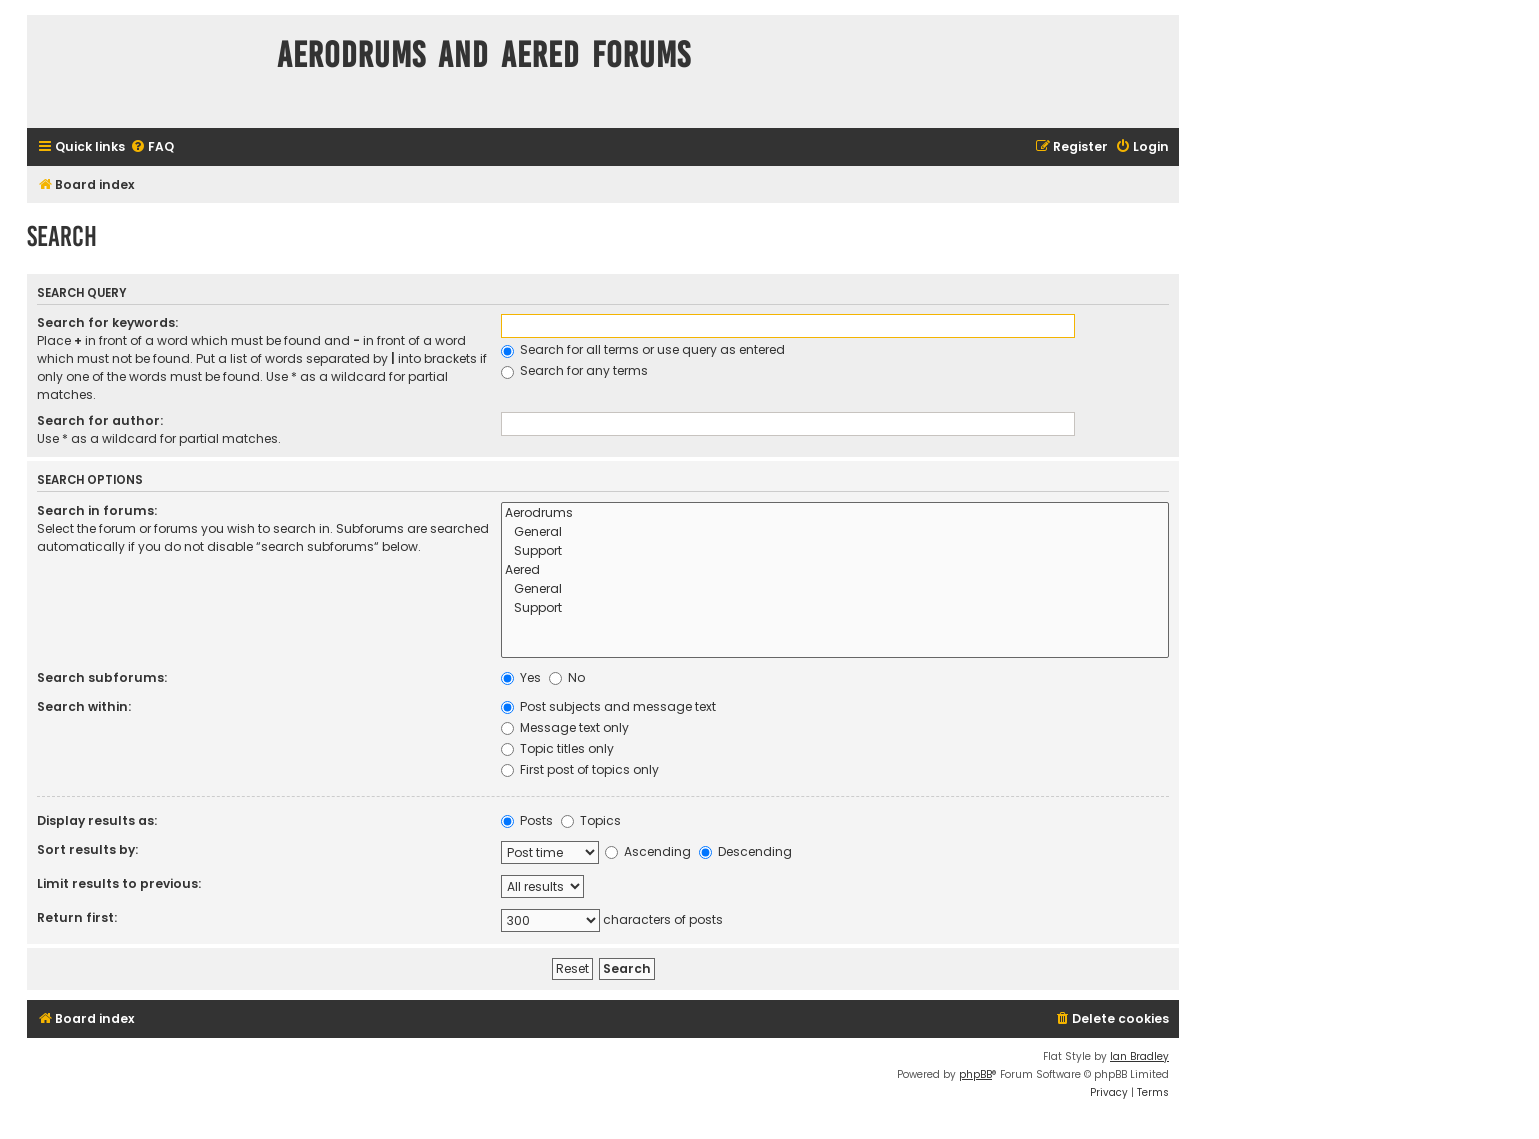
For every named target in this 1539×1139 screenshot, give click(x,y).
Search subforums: (102, 677)
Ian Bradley (1139, 1056)
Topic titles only (557, 748)
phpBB (975, 1074)
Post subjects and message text (608, 706)
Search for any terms (574, 370)
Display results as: (97, 820)
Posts (527, 820)
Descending (745, 851)
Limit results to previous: (119, 883)
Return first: (77, 917)
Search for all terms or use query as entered (643, 349)
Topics (591, 820)
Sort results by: (87, 849)
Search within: (84, 706)
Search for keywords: (107, 322)
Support (835, 551)
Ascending (648, 851)
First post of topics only (580, 769)
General (835, 532)
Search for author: (100, 420)
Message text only (565, 727)
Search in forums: (97, 510)
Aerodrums (835, 513)
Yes (521, 677)
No (567, 677)
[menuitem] (152, 147)
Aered (835, 570)
